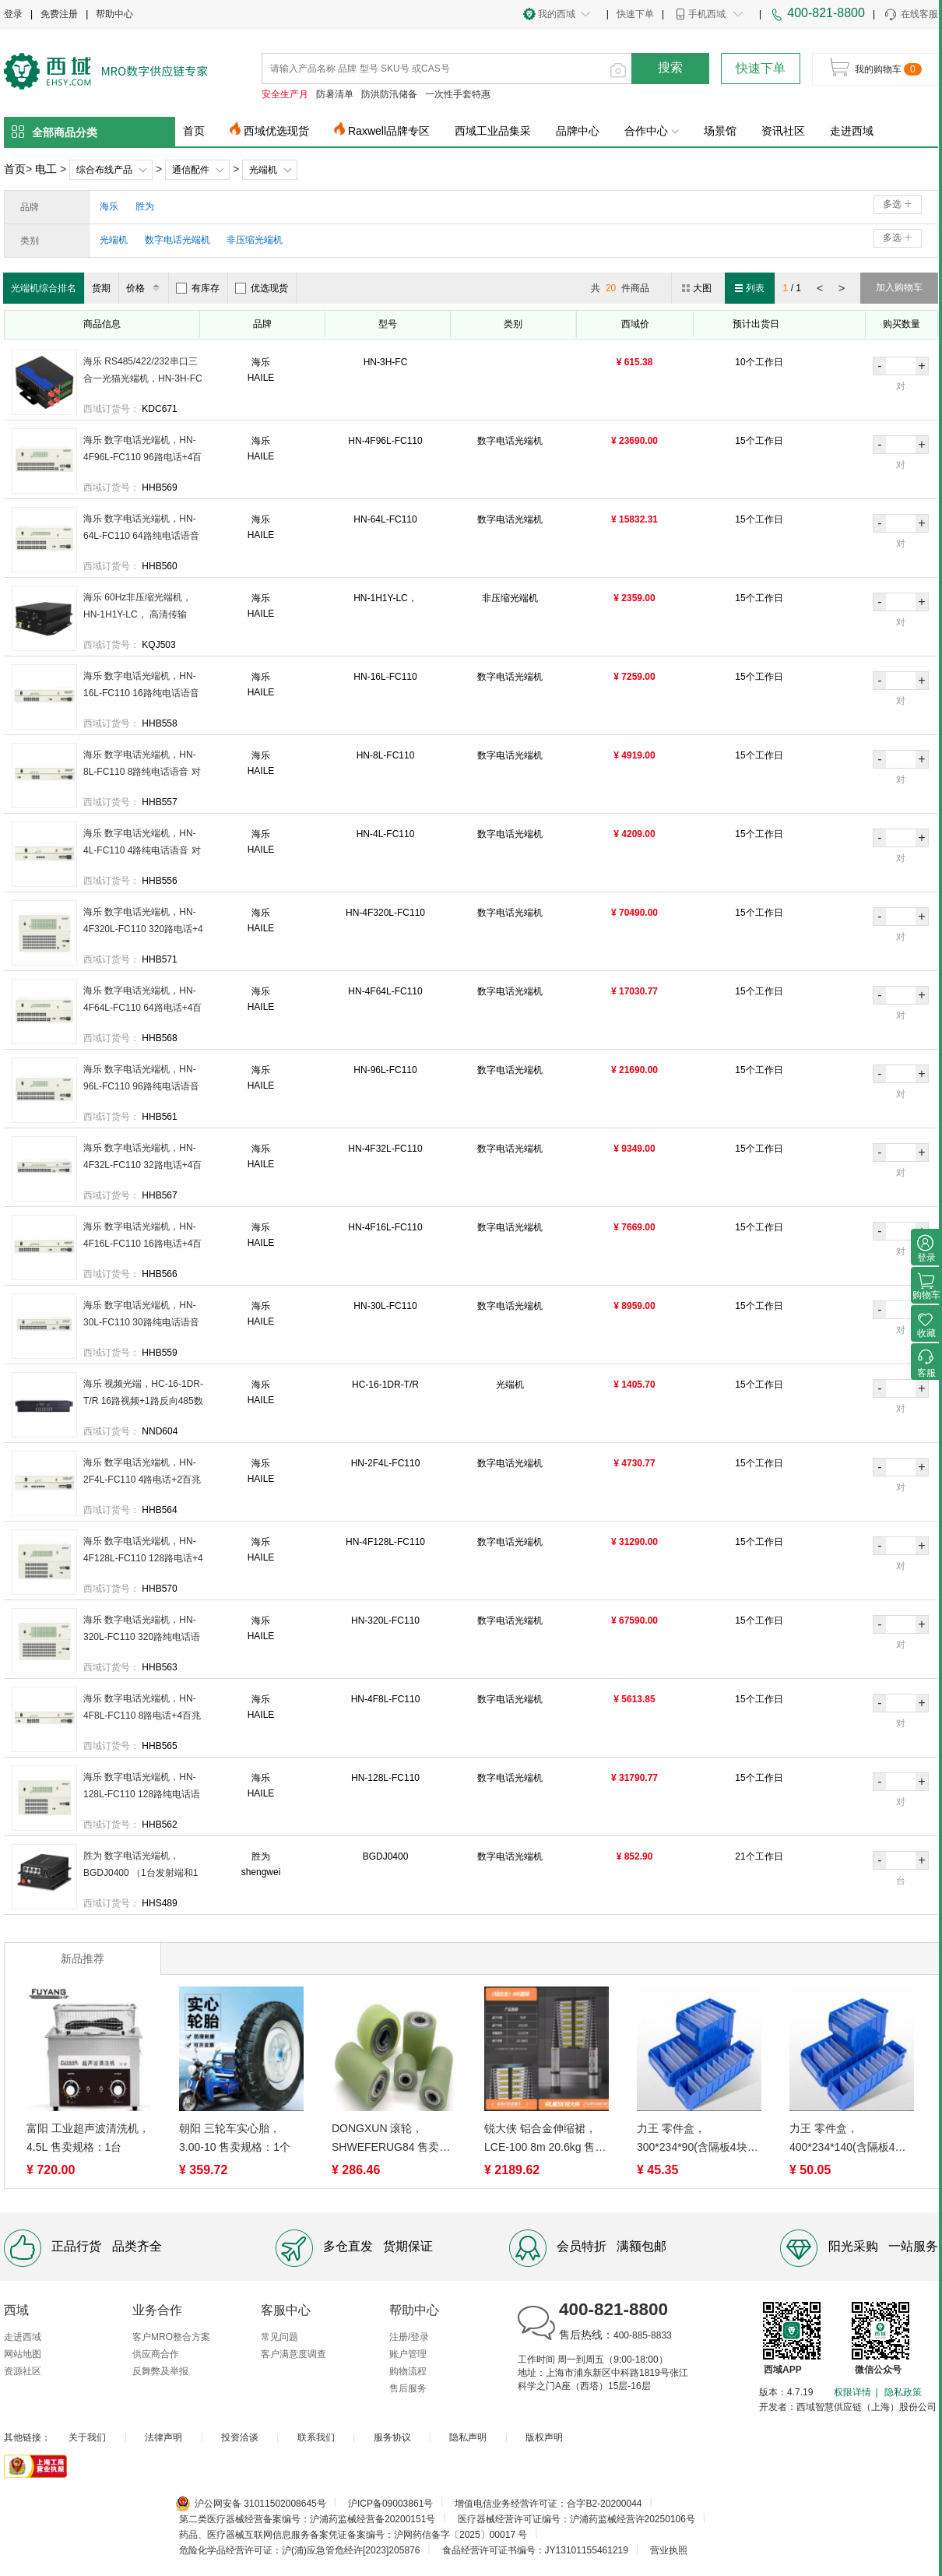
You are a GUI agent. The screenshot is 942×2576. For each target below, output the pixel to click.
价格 (145, 288)
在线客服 (910, 15)
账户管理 (408, 2354)
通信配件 (190, 169)
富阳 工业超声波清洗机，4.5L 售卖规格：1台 (87, 2137)
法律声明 (163, 2437)
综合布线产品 (104, 169)
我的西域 (556, 14)
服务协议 (392, 2437)
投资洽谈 (239, 2437)
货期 (101, 288)
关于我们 (87, 2437)
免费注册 (59, 14)
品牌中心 (577, 131)
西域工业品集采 (493, 131)
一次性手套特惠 (457, 94)
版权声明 (544, 2437)
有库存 (198, 288)
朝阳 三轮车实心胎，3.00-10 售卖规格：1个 (234, 2137)
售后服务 (408, 2388)
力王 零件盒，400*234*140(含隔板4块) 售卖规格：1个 (849, 2139)
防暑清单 (334, 94)
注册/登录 (409, 2336)
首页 (194, 131)
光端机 (263, 169)
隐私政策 (903, 2392)
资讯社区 (783, 131)
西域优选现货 (276, 131)
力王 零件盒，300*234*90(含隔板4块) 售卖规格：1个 (693, 2139)
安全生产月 (285, 94)
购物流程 (408, 2371)
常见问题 (279, 2336)
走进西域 (851, 131)
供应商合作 (155, 2354)
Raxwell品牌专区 (389, 131)
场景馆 (720, 131)
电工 (46, 169)
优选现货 (261, 288)
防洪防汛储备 (389, 94)
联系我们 (316, 2437)
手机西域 (707, 14)
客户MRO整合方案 (171, 2336)
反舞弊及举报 (160, 2371)
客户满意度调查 (293, 2354)
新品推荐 (82, 1958)
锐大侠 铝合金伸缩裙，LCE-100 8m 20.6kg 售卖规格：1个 (545, 2139)
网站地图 (22, 2354)
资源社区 (22, 2371)
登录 (13, 14)
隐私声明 (468, 2437)
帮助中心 (114, 14)
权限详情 (852, 2392)
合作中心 (651, 131)
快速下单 (635, 14)
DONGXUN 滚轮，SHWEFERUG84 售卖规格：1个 (391, 2139)
